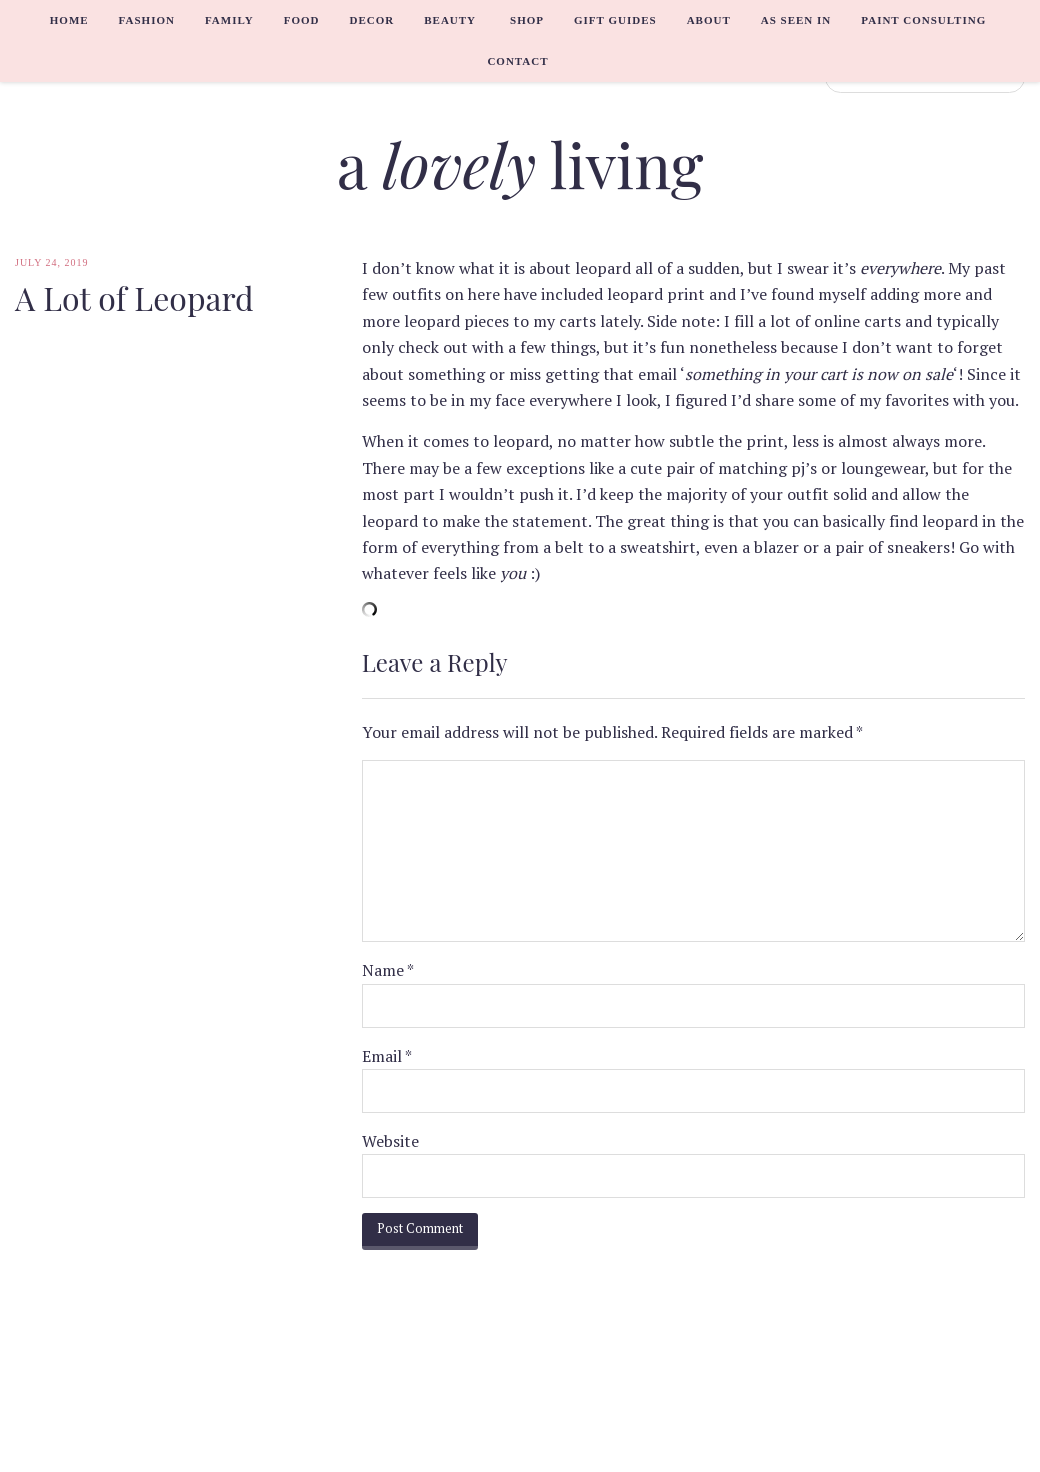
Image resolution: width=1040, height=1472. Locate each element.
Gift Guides (615, 20)
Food (302, 20)
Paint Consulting (923, 20)
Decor (371, 20)
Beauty (450, 20)
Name (388, 970)
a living (520, 163)
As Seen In (796, 20)
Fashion (147, 20)
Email (387, 1056)
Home (69, 20)
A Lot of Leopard (134, 298)
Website (390, 1141)
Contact (517, 61)
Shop (527, 20)
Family (229, 20)
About (709, 20)
